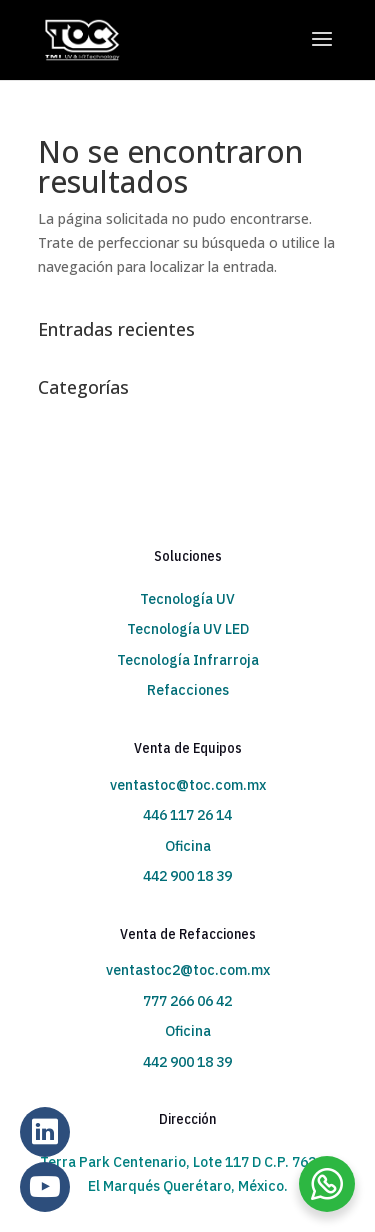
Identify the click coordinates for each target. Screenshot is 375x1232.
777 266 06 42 (187, 1001)
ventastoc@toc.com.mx (188, 785)
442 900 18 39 (187, 876)
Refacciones (188, 690)
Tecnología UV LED (188, 629)
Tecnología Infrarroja (188, 660)
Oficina (188, 846)
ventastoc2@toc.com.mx (188, 970)
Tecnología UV (187, 599)
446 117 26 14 (187, 815)
